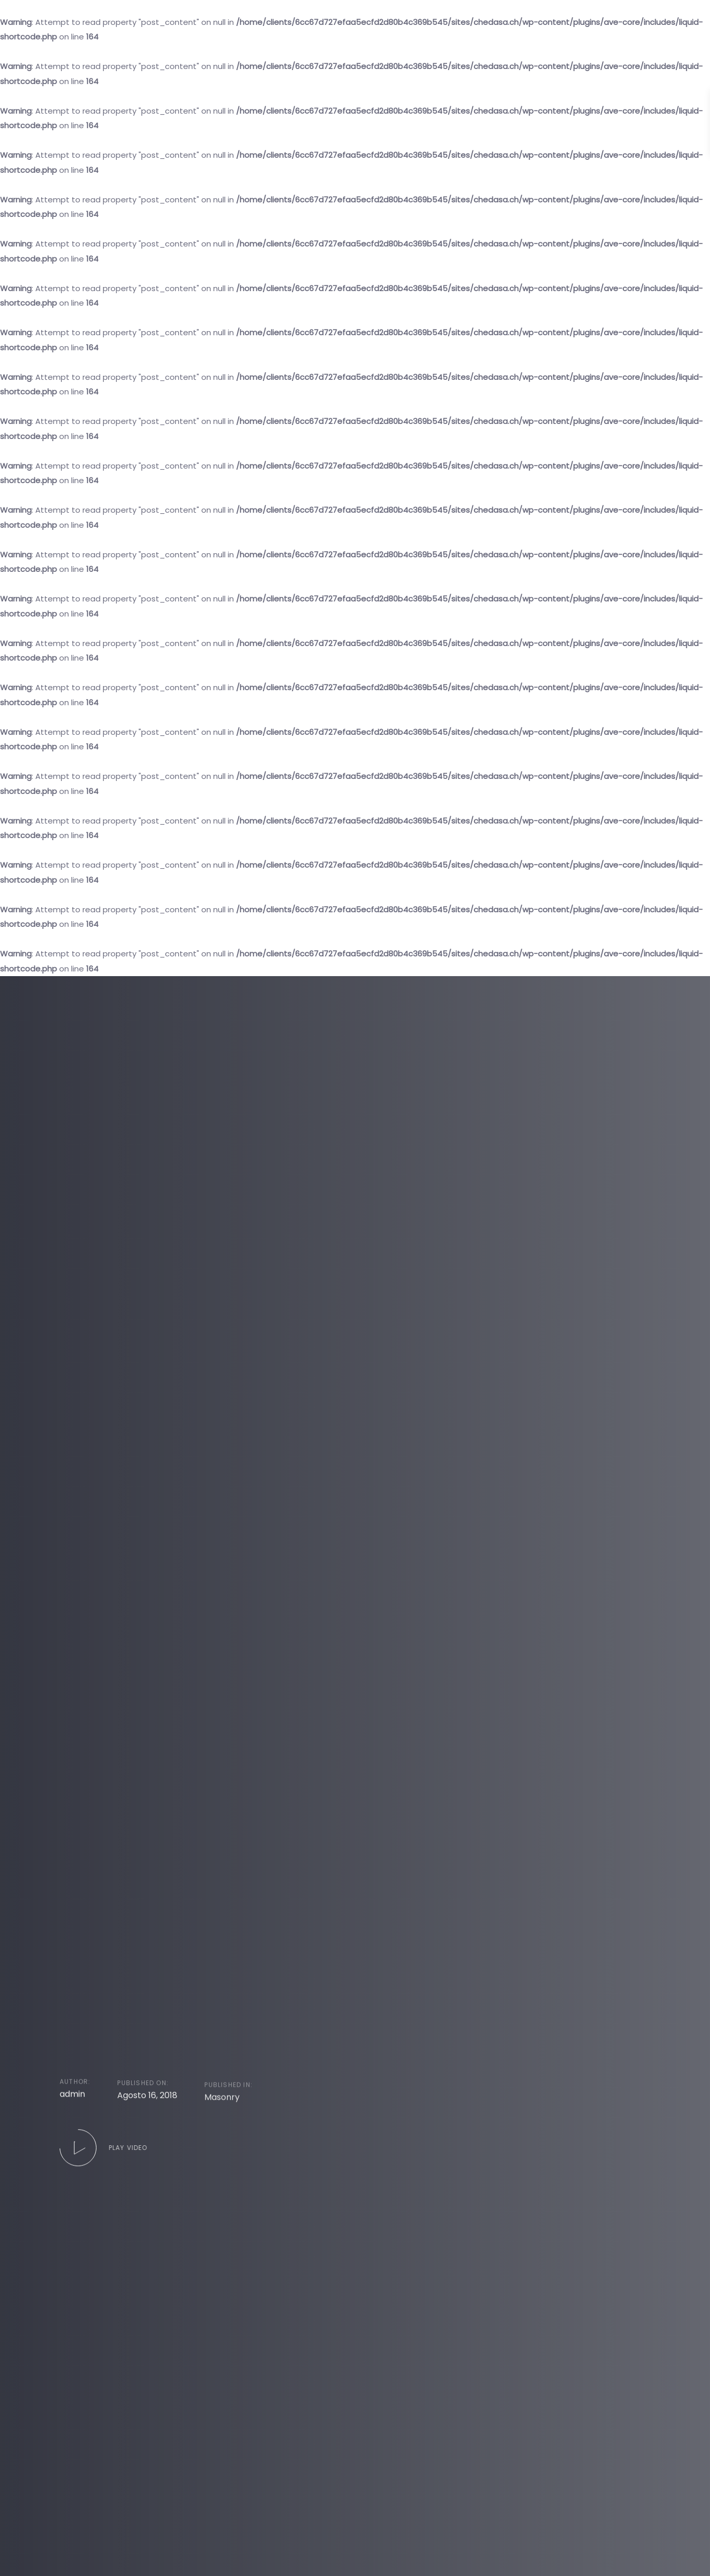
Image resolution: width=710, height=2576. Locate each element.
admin (72, 2114)
